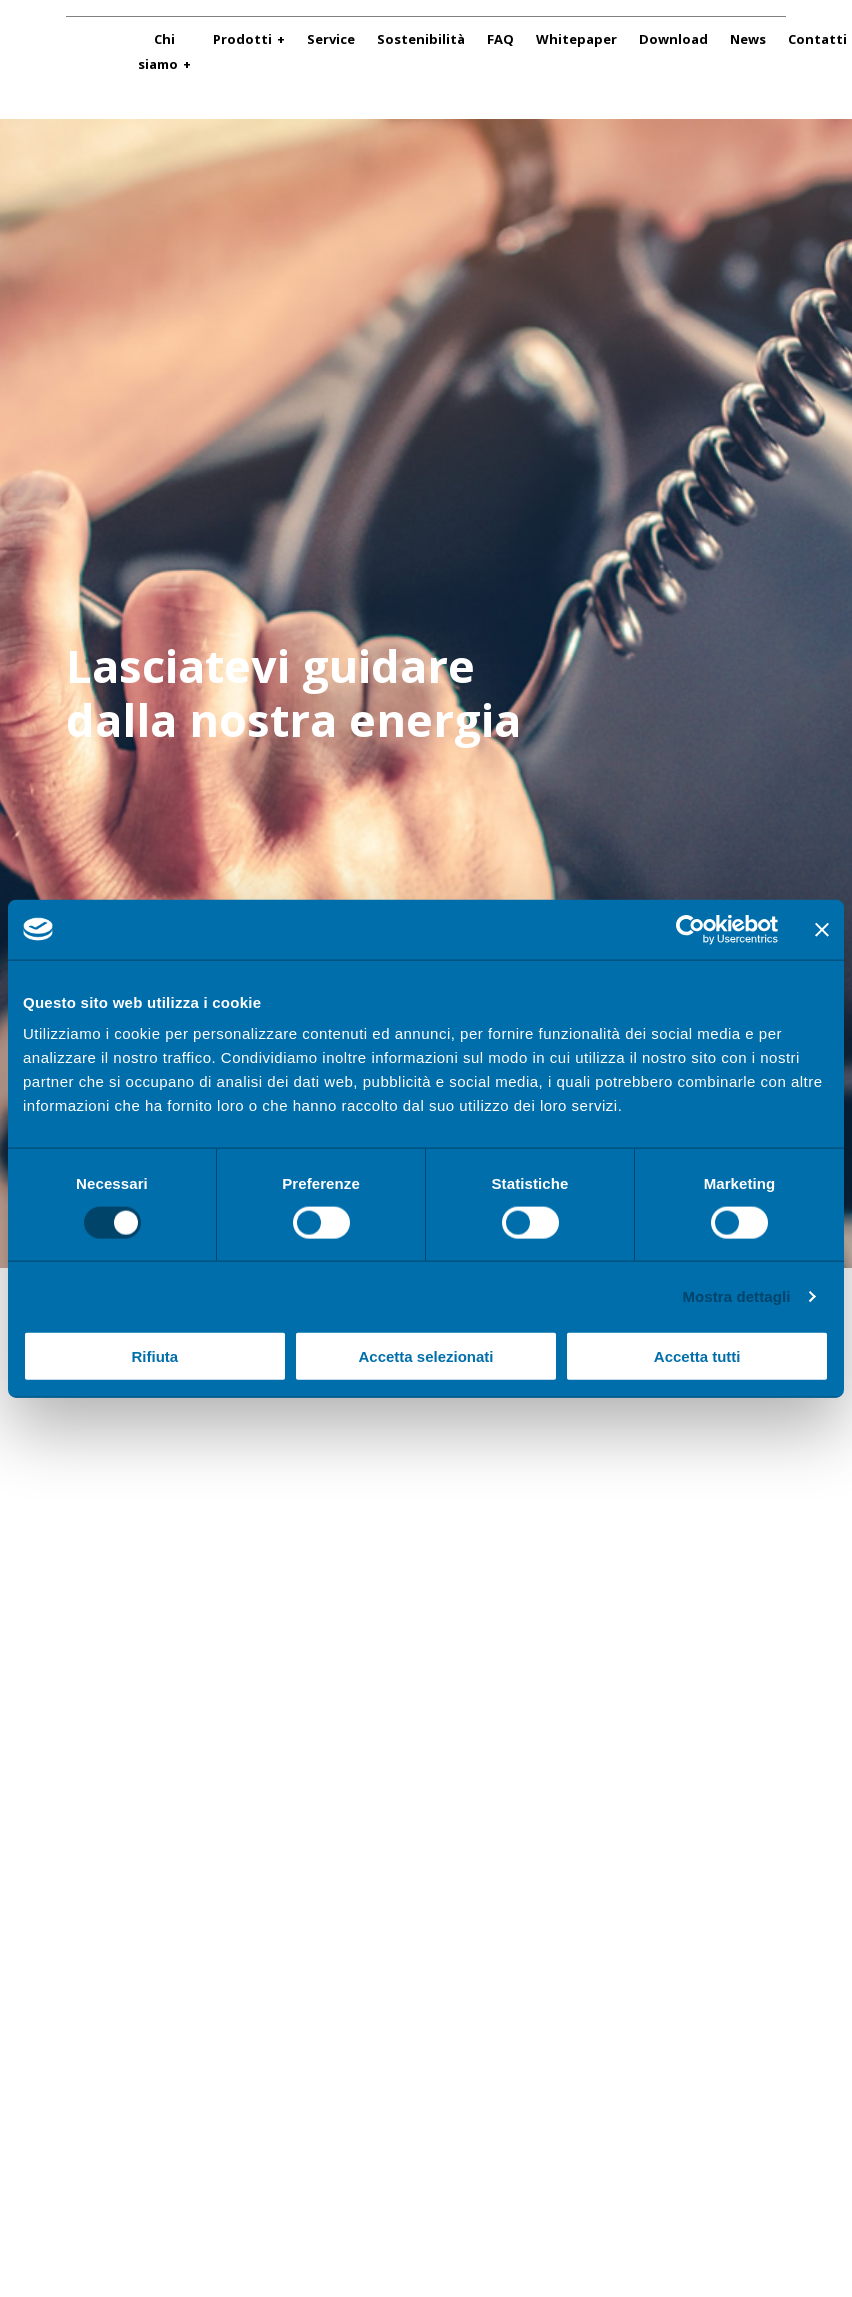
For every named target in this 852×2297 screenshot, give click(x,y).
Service (331, 39)
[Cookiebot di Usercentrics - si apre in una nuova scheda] (690, 929)
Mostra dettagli (736, 1295)
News (748, 39)
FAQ (500, 39)
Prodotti (242, 39)
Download (673, 39)
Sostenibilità (421, 39)
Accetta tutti (697, 1356)
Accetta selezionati (425, 1356)
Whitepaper (576, 39)
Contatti (817, 39)
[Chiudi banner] (822, 929)
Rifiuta (154, 1356)
